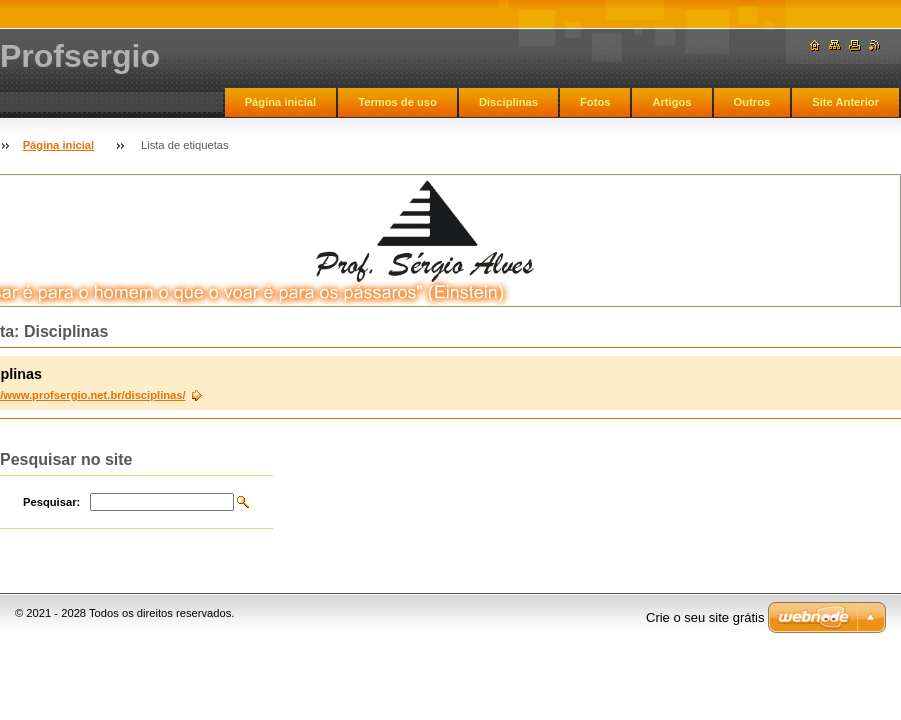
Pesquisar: (51, 502)
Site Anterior (845, 102)
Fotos (595, 102)
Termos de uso (397, 102)
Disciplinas (508, 102)
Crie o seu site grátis (705, 617)
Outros (752, 102)
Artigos (671, 102)
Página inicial (281, 102)
